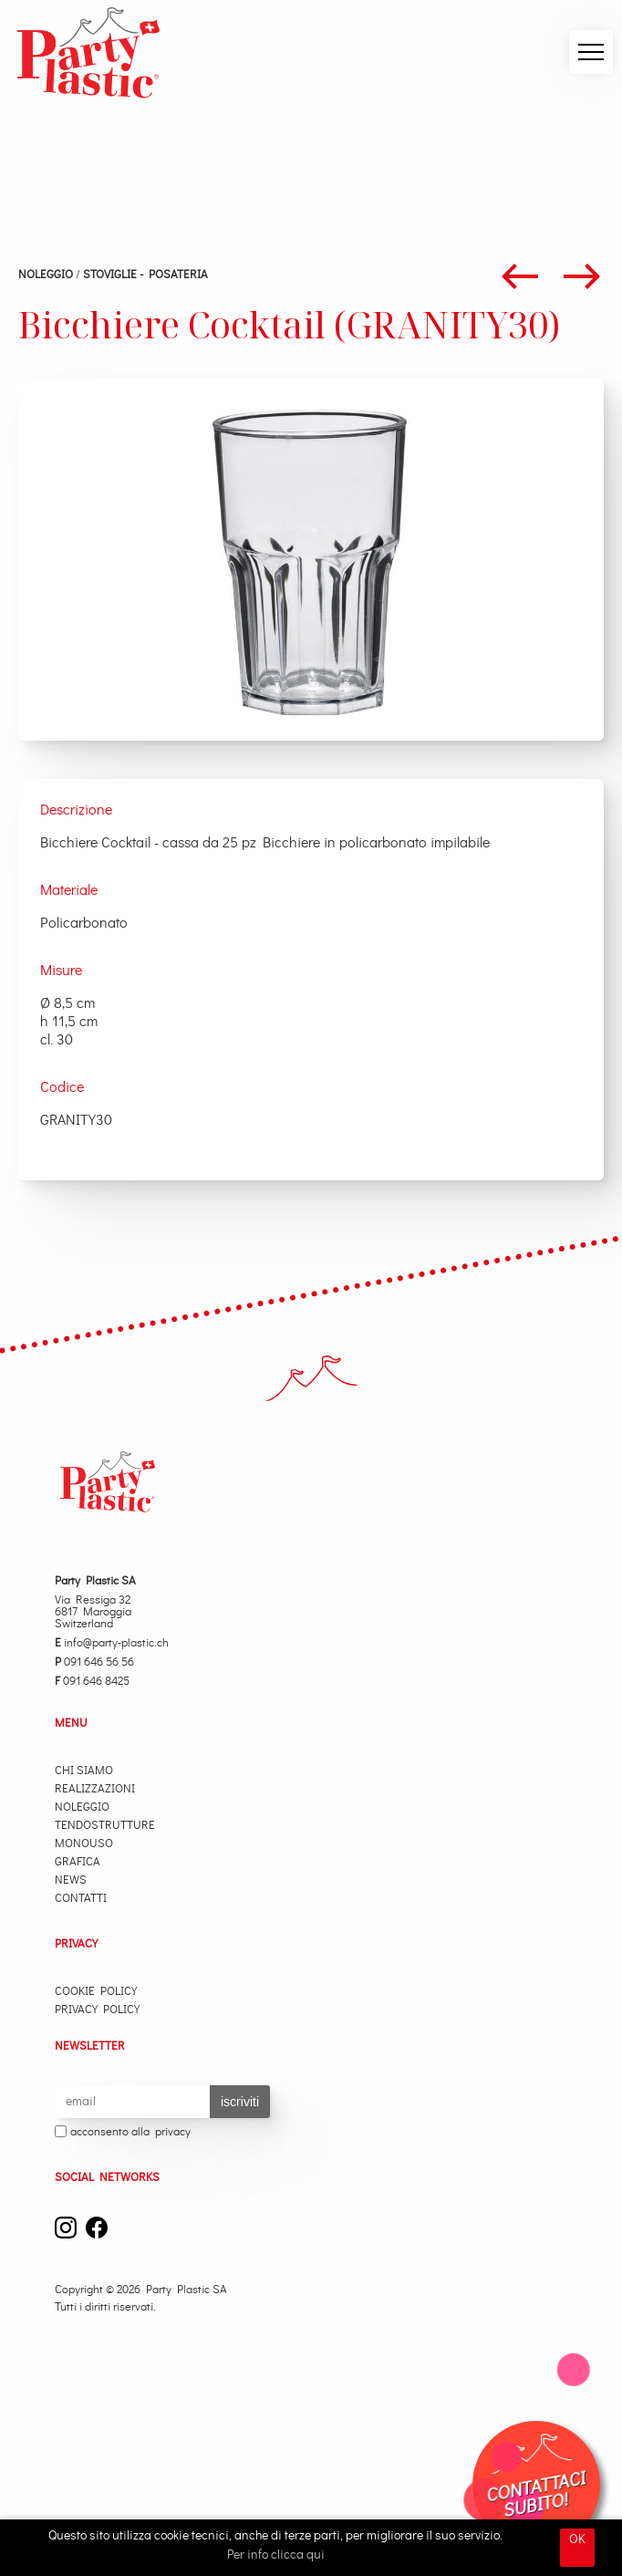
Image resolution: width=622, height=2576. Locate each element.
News (71, 1880)
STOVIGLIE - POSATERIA (145, 275)
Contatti (81, 1899)
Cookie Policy (96, 1992)
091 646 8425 (92, 1682)
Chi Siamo (84, 1771)
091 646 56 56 (94, 1662)
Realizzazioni (95, 1789)
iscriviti (240, 2101)
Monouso (84, 1844)
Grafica (77, 1862)
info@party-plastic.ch (112, 1643)
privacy (173, 2132)
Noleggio (45, 275)
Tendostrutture (105, 1826)
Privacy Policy (97, 2010)
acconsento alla (123, 2133)
